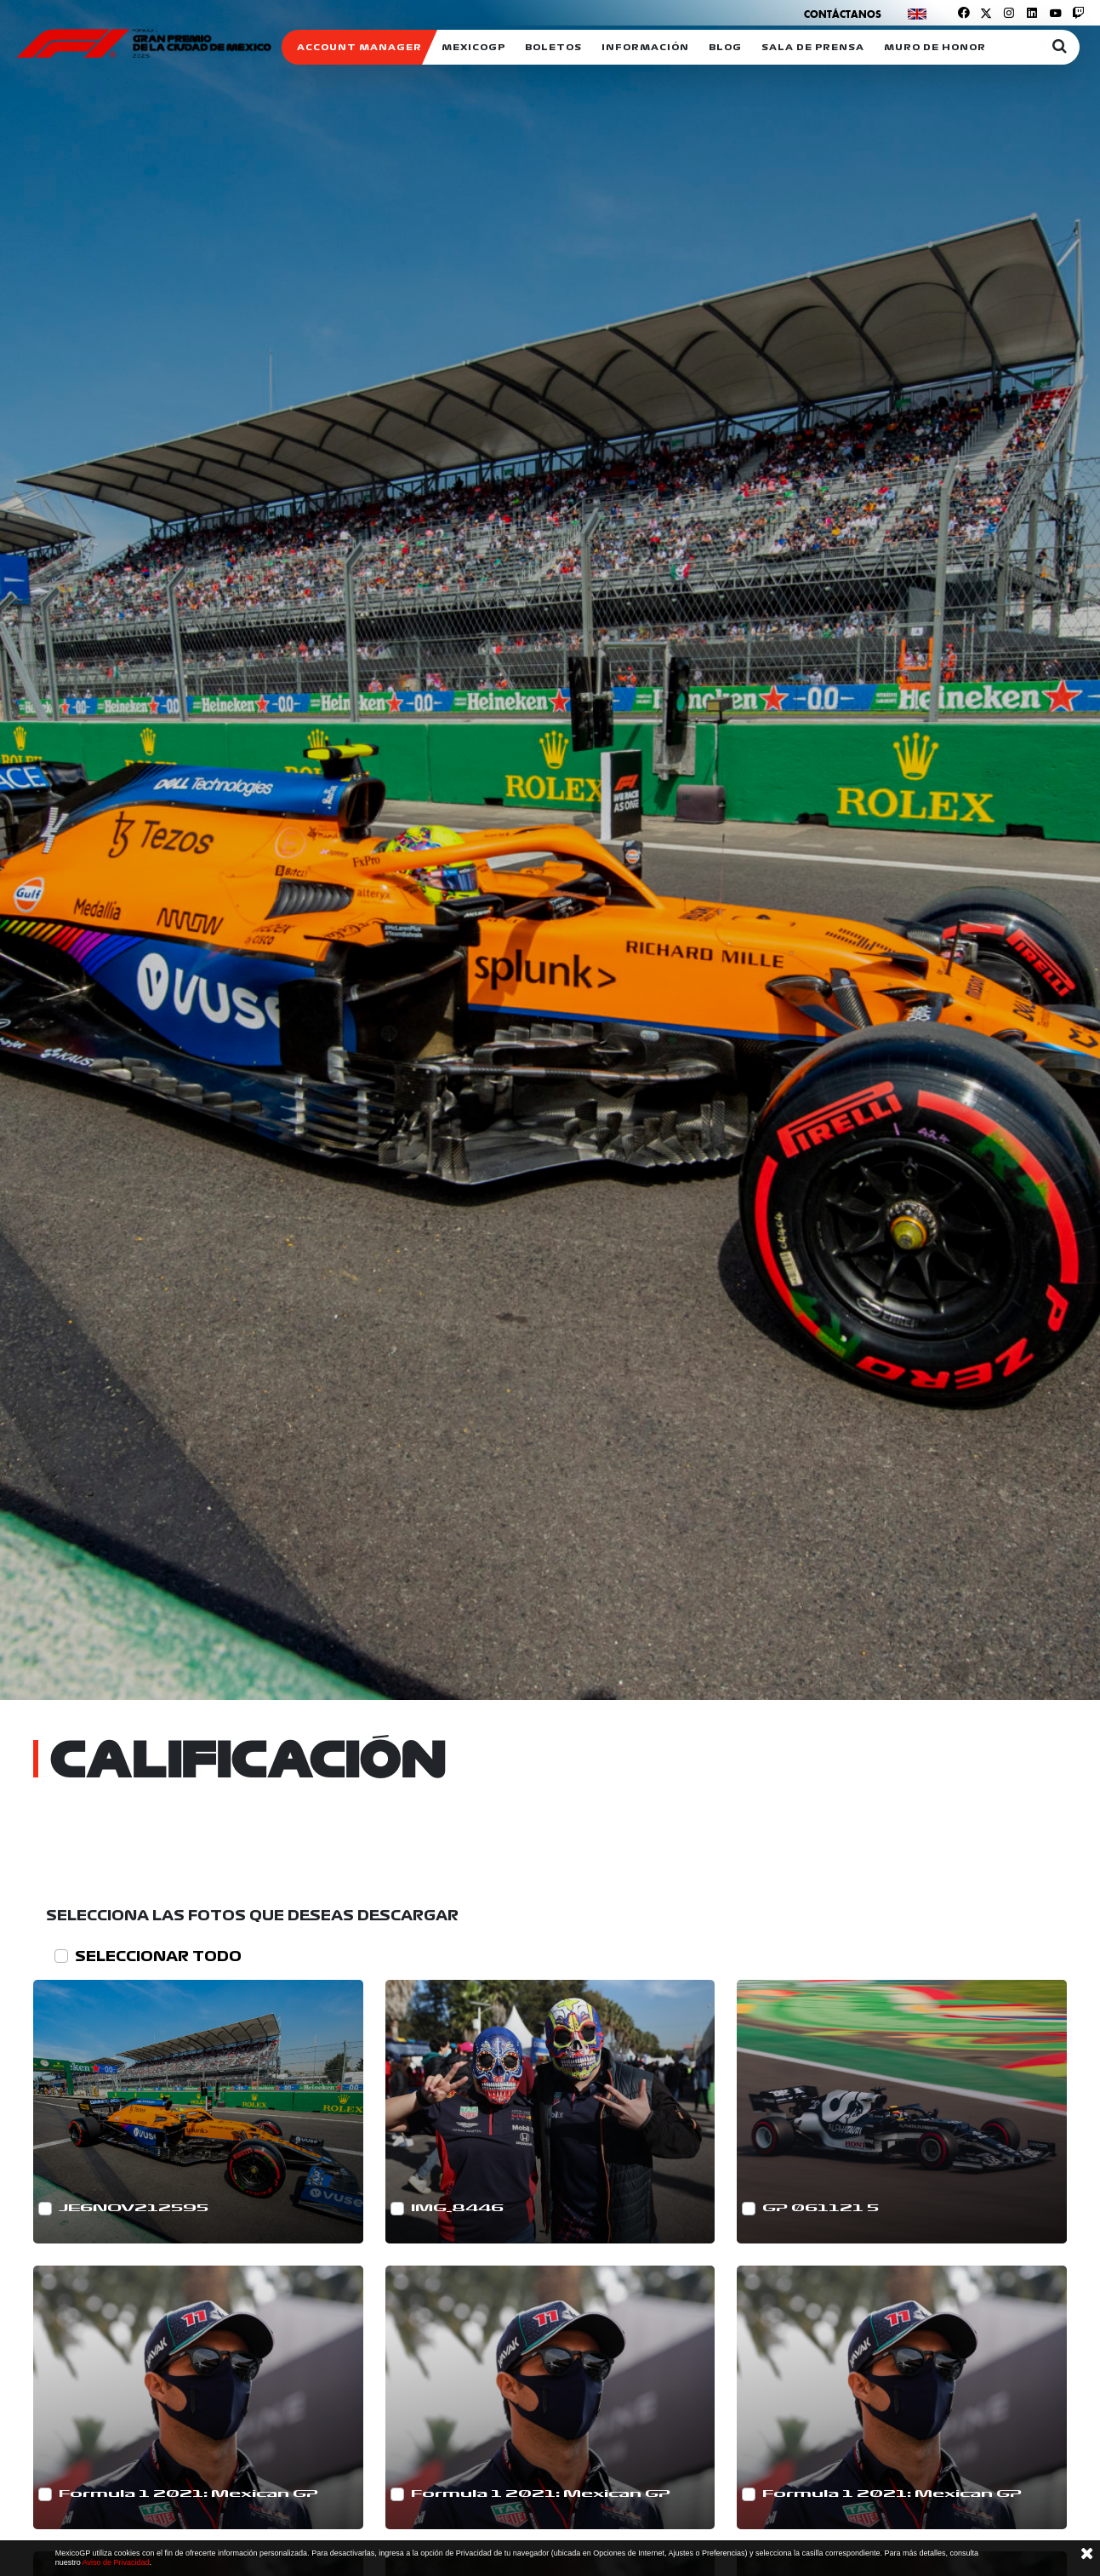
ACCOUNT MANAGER (359, 47)
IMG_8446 (457, 2208)
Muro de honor (935, 47)
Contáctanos (842, 14)
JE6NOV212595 (133, 2208)
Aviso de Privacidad (116, 2562)
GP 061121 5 (820, 2208)
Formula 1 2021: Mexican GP (188, 2494)
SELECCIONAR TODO (158, 1956)
